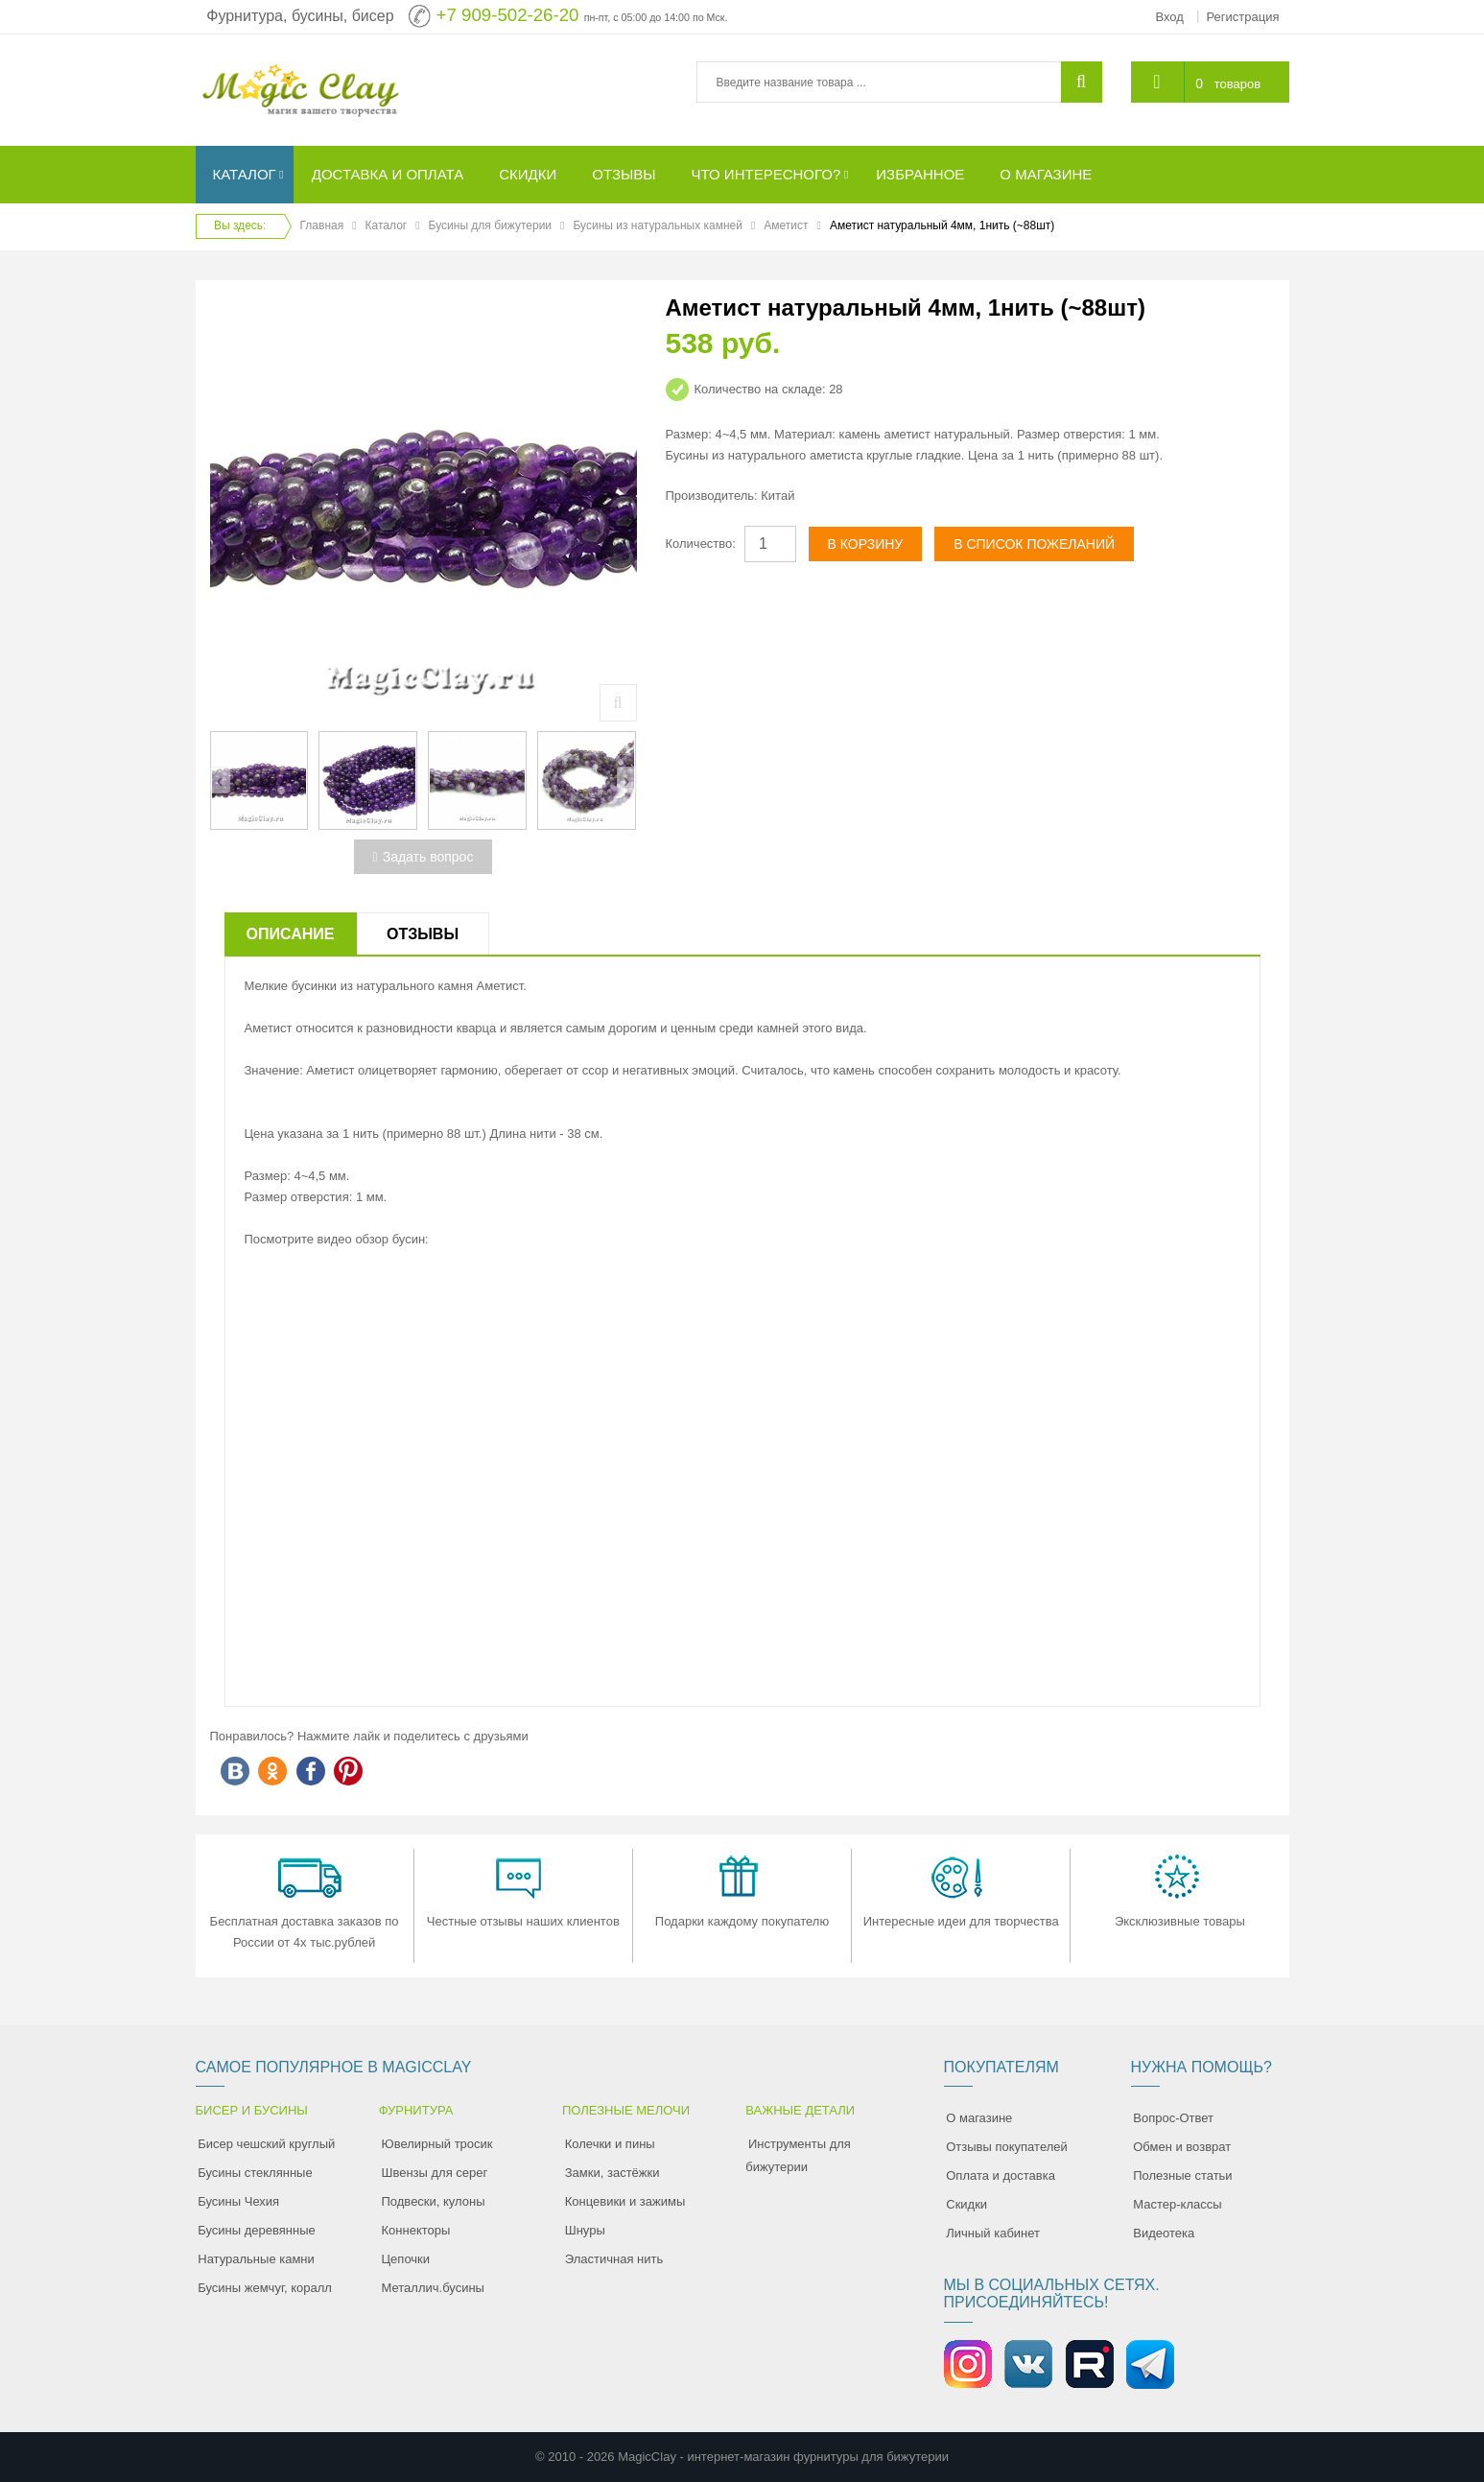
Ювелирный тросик (437, 2144)
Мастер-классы (1177, 2204)
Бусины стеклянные (255, 2172)
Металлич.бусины (433, 2288)
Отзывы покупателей (1007, 2146)
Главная (322, 225)
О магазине (979, 2118)
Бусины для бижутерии (490, 225)
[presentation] (220, 780)
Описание (291, 934)
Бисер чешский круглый (266, 2144)
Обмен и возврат (1182, 2146)
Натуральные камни (256, 2259)
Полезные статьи (1182, 2175)
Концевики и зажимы (625, 2201)
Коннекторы (416, 2230)
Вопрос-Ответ (1173, 2118)
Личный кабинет (993, 2233)
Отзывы (423, 934)
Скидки (966, 2204)
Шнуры (585, 2230)
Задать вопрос (423, 856)
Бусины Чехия (238, 2201)
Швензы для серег (435, 2172)
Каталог (386, 225)
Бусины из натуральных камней (657, 225)
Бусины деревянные (257, 2230)
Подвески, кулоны (433, 2201)
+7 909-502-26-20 (507, 15)
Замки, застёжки (612, 2172)
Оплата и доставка (1000, 2175)
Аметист (786, 225)
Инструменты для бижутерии (798, 2155)
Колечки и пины (610, 2144)
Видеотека (1163, 2233)
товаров (1237, 84)
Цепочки (406, 2259)
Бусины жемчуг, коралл (265, 2288)
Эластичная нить (614, 2259)
